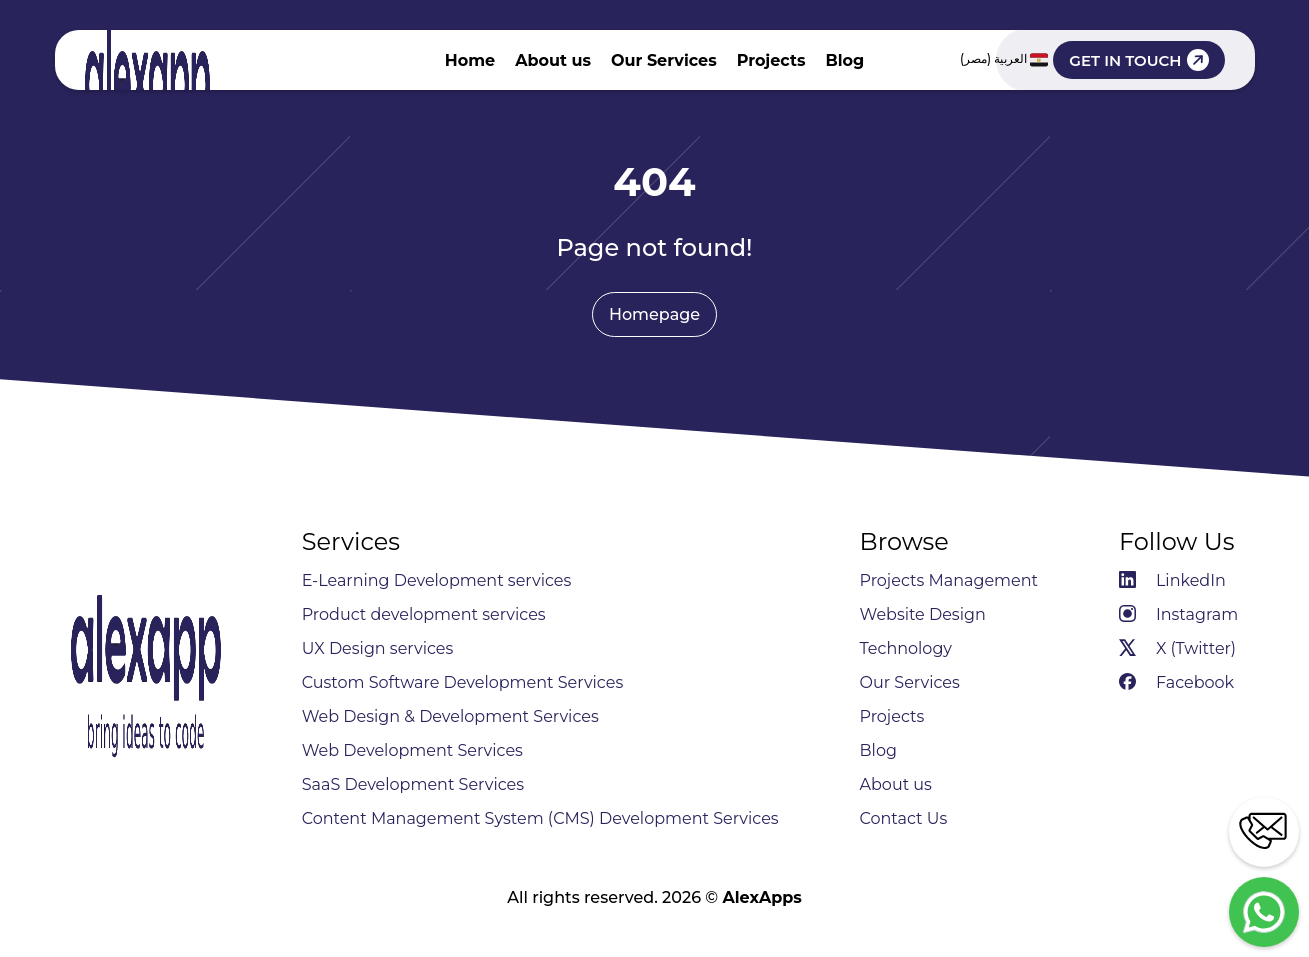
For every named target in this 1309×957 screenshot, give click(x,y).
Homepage (654, 314)
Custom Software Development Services (463, 682)
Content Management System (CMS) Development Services (540, 818)
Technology (906, 648)
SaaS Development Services (413, 784)
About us (553, 60)
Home (470, 60)
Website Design (923, 614)
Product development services (424, 614)
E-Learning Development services (437, 580)
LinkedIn (1172, 580)
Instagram (1178, 614)
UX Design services (378, 648)
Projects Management (949, 580)
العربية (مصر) (1004, 60)
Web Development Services (412, 750)
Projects (771, 60)
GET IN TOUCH (1138, 60)
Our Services (664, 60)
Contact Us (904, 818)
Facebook (1176, 682)
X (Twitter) (1177, 648)
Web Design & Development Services (450, 716)
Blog (844, 60)
